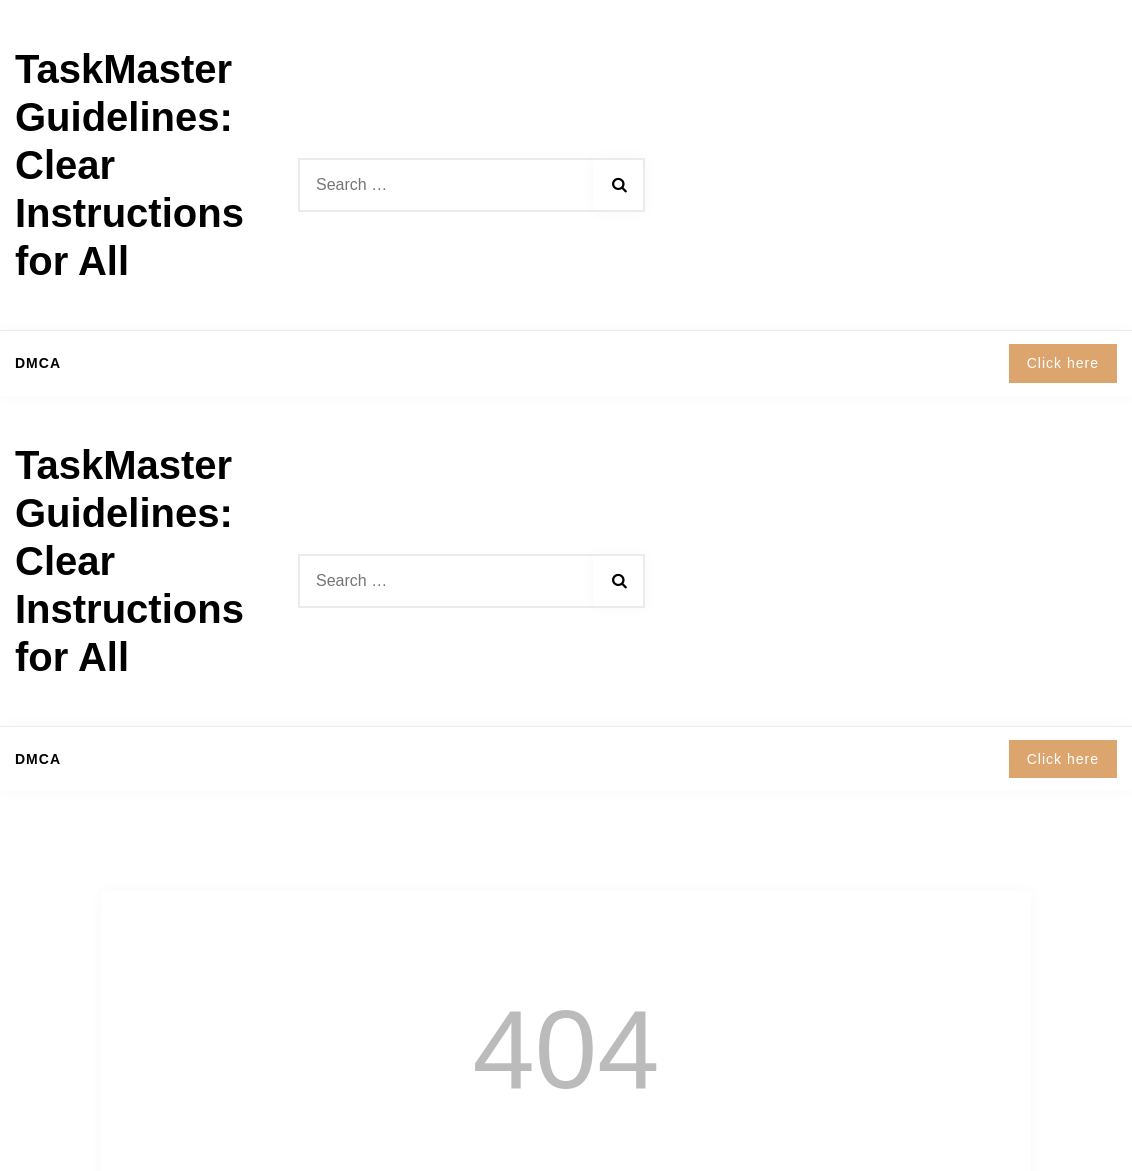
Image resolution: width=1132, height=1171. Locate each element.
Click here (1063, 363)
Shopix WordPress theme (652, 1141)
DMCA (38, 363)
